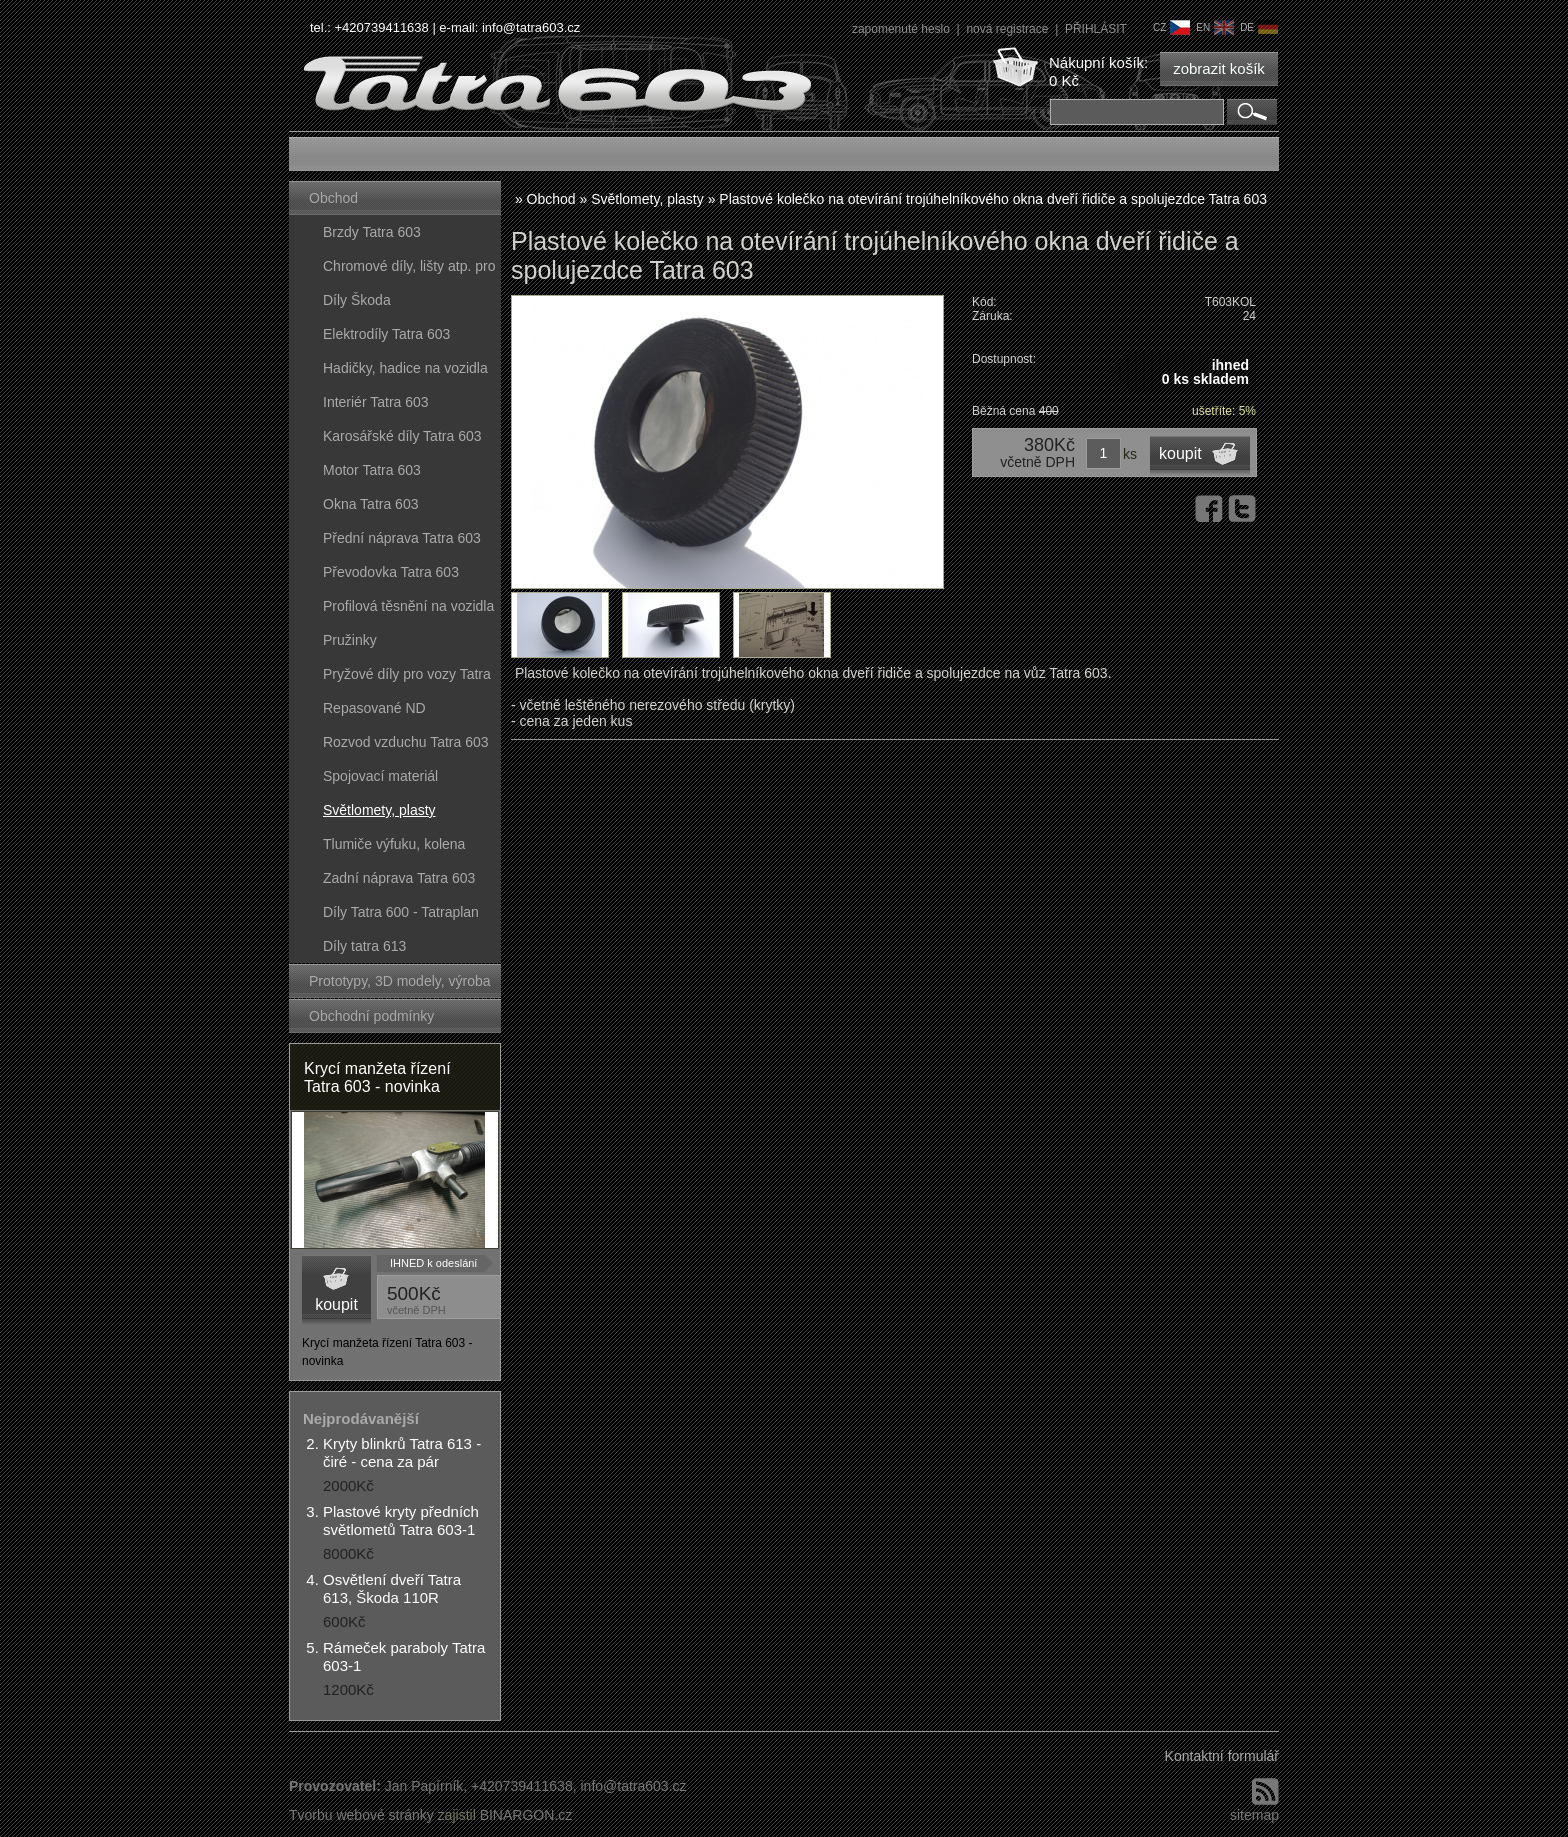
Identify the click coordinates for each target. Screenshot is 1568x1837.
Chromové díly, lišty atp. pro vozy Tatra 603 (409, 270)
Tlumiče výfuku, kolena (394, 844)
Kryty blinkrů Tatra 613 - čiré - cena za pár (402, 1452)
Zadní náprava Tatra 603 (399, 878)
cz (1171, 27)
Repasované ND (374, 708)
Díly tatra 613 (364, 946)
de (1259, 27)
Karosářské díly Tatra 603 (402, 436)
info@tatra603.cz (531, 27)
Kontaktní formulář (1222, 1756)
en (1215, 27)
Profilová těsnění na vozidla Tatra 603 (408, 610)
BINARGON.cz (526, 1815)
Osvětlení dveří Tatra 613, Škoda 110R (392, 1588)
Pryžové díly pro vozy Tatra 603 (407, 678)
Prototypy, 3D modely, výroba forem (400, 985)
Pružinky (350, 640)
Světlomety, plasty (379, 810)
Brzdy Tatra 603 (372, 232)
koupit (336, 1304)
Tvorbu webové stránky (361, 1815)
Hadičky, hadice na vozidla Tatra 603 (405, 372)
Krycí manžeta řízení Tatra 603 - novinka (377, 1077)
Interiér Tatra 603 (376, 402)
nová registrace (1008, 29)
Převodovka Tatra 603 (391, 572)
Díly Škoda (357, 300)
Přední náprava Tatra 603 (402, 538)
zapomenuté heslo (902, 29)
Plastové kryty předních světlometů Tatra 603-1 (401, 1520)
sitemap (1254, 1815)
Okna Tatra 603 (370, 504)
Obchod (333, 198)
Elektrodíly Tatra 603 (386, 334)
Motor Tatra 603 (372, 470)
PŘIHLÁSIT (1096, 29)
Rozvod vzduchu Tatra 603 (406, 742)
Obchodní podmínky (371, 1016)
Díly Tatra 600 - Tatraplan (401, 912)
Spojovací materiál (380, 776)
